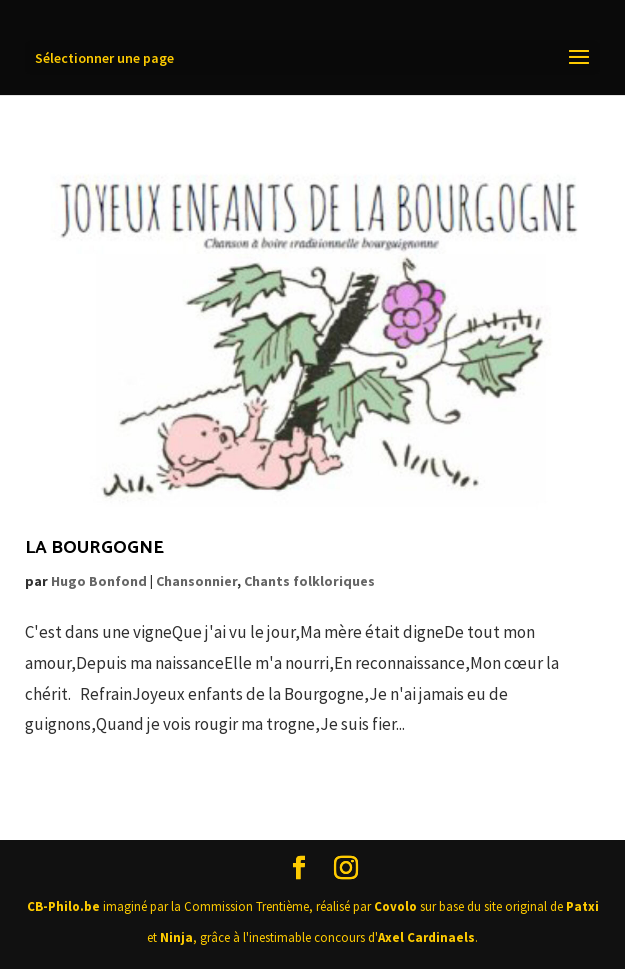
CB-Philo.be (63, 906)
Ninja (176, 937)
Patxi (582, 906)
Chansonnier (196, 581)
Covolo (395, 906)
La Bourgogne (94, 548)
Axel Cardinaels (426, 937)
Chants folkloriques (309, 581)
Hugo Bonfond (99, 581)
